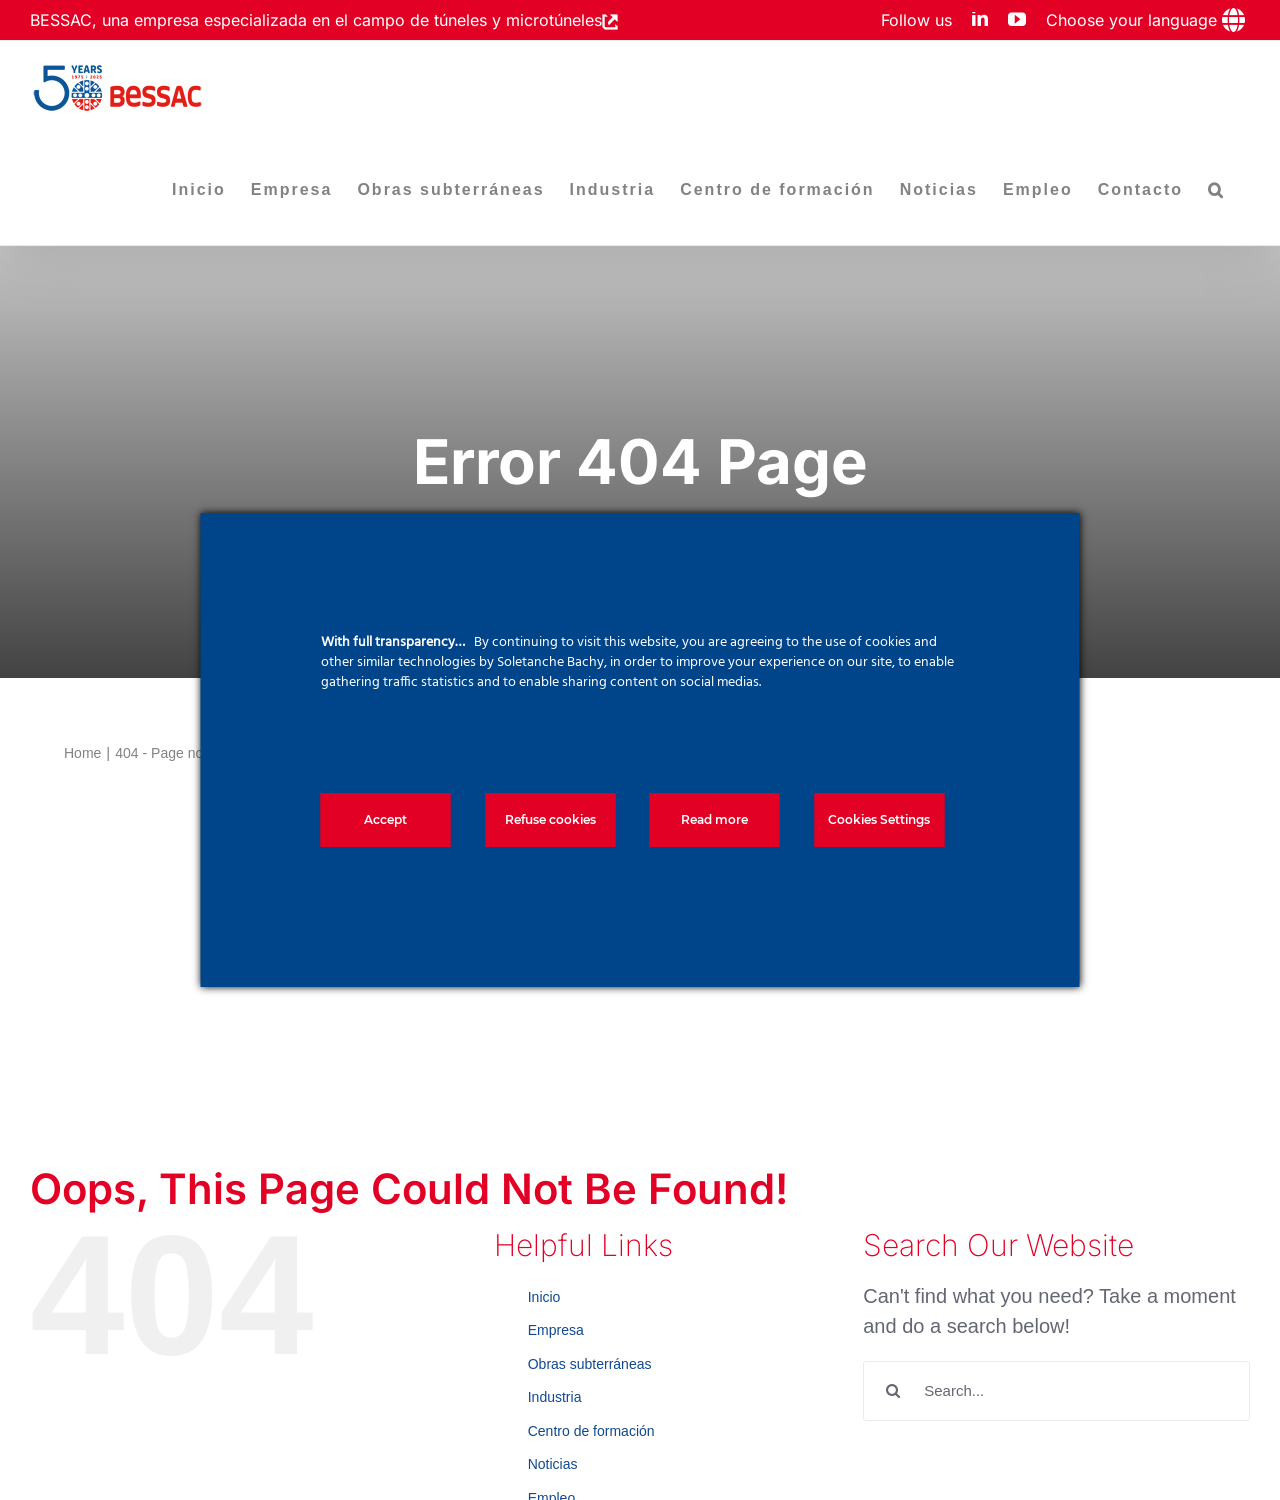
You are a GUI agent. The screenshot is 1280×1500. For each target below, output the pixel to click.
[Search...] (1056, 1391)
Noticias (553, 1464)
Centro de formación (591, 1431)
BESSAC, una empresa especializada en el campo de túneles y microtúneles (316, 20)
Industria (555, 1397)
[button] (1216, 190)
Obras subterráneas (590, 1364)
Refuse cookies (550, 819)
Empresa (556, 1330)
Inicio (544, 1297)
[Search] (893, 1391)
